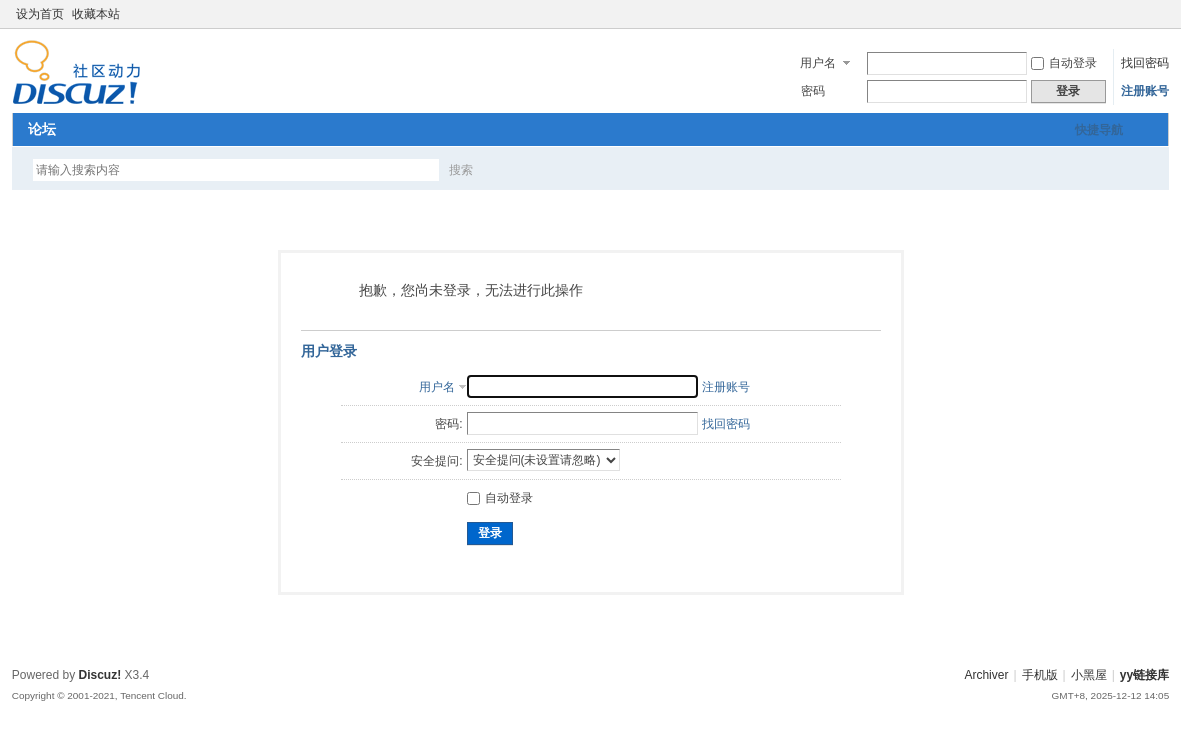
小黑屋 (1089, 675)
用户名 (818, 63)
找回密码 (1145, 63)
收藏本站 (96, 14)
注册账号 (1145, 91)
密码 (813, 91)
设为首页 (40, 14)
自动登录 (1064, 63)
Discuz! (100, 675)
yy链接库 (1144, 675)
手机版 (1040, 675)
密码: (448, 424)
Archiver (986, 675)
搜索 (461, 170)
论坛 (42, 129)
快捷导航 (1099, 130)
